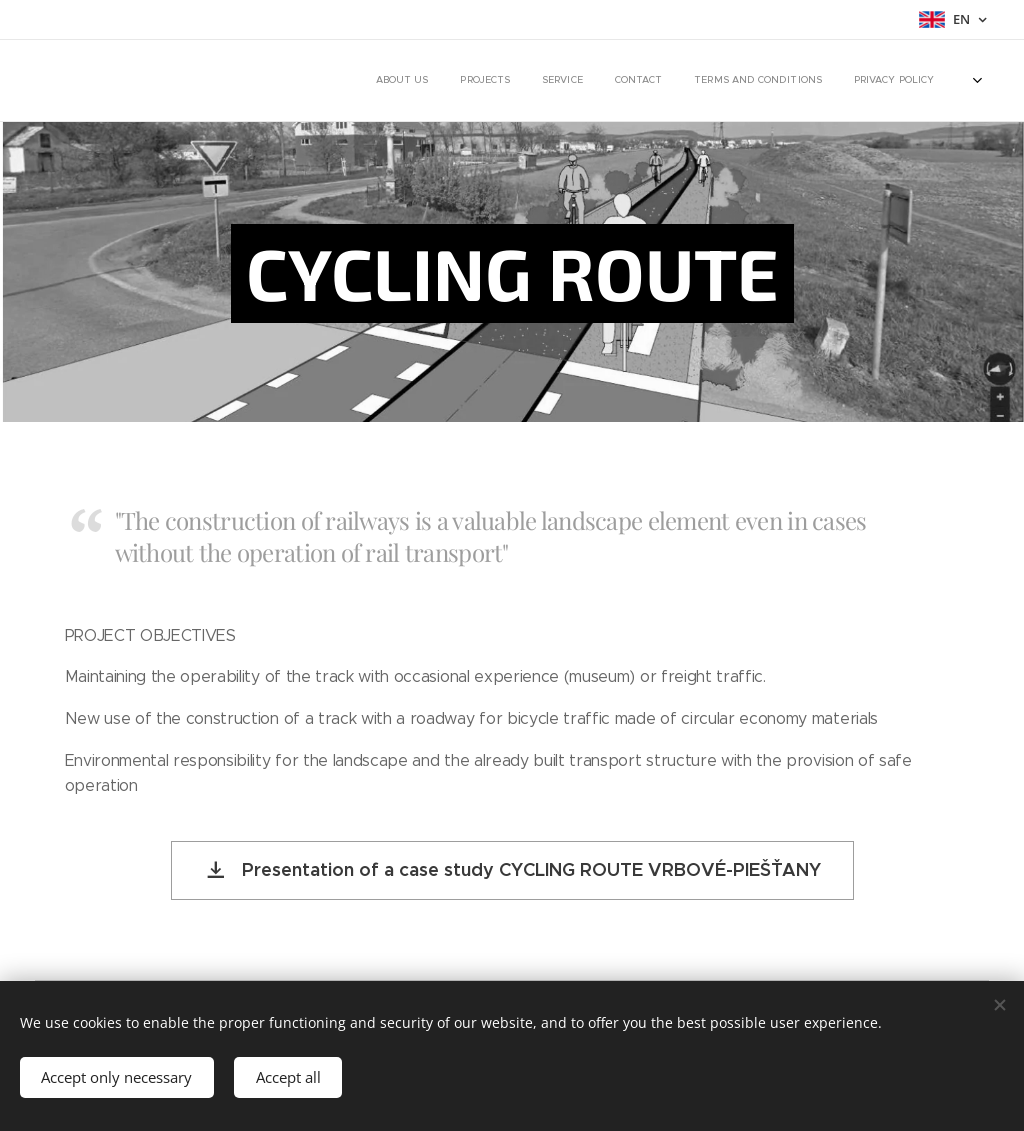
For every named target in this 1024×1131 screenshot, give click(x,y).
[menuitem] (738, 81)
